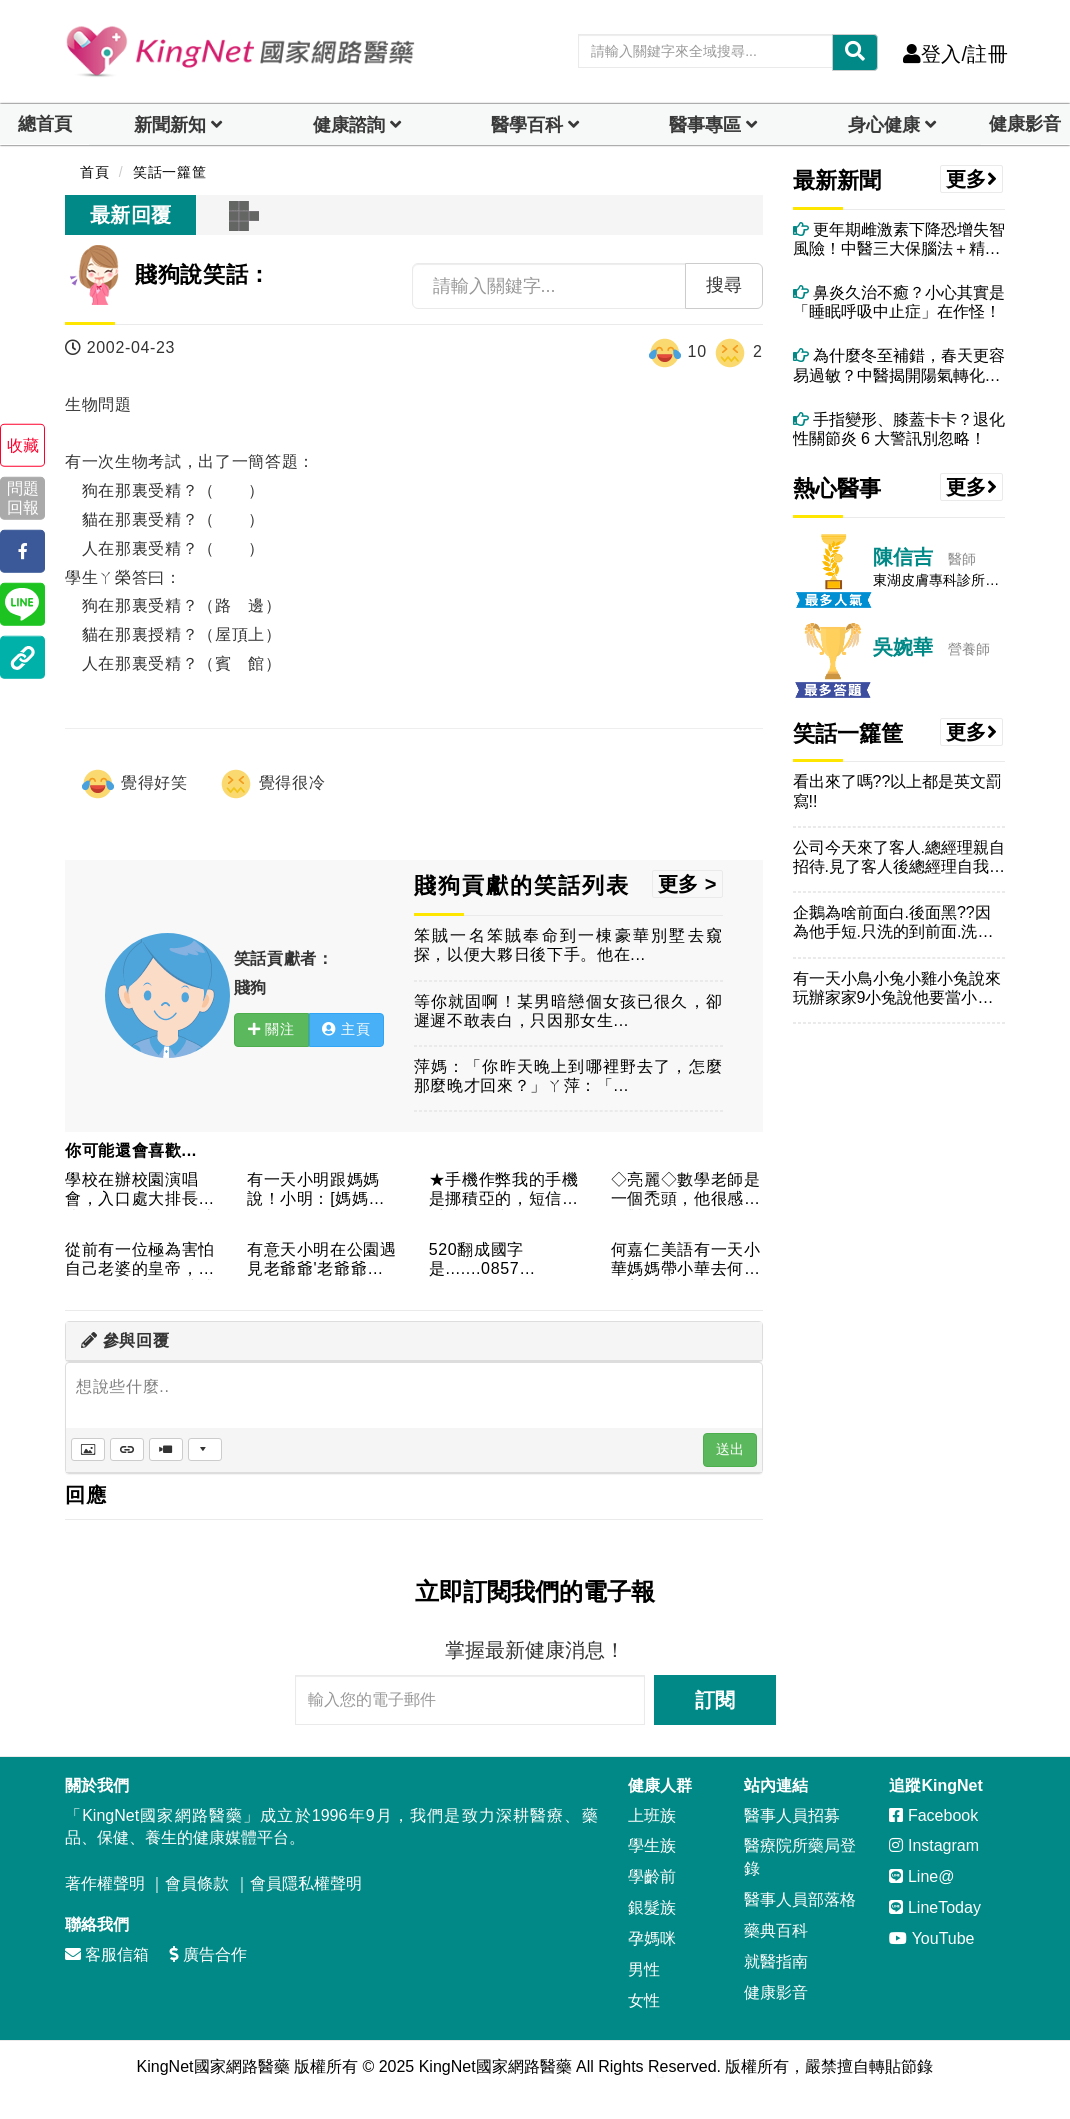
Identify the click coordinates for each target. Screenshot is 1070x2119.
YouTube (931, 1938)
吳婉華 (903, 647)
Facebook (933, 1815)
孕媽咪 (652, 1938)
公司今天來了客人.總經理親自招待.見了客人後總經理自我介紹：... (899, 857)
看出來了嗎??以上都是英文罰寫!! (898, 791)
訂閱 (715, 1700)
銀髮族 (652, 1907)
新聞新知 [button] (170, 125)
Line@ (921, 1876)
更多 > (687, 884)
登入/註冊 (955, 54)
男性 (644, 1969)
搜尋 (724, 285)
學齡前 (652, 1876)
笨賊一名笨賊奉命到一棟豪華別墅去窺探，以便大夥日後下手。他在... (568, 945)
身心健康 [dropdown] (884, 125)
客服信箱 (107, 1954)
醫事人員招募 (792, 1815)
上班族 (652, 1815)
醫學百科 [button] (527, 125)
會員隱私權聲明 (306, 1883)
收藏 (23, 445)
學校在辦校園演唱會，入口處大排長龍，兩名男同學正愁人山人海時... (140, 1190)
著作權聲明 (105, 1883)
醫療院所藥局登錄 (800, 1857)
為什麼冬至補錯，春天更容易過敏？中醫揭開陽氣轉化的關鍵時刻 (899, 365)
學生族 (652, 1845)
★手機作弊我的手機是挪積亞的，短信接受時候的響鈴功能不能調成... (504, 1190)
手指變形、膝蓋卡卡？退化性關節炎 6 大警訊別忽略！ (899, 429)
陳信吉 (903, 557)
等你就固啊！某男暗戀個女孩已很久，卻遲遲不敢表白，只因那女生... (568, 1011)
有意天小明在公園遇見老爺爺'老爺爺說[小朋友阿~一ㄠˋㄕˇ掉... (322, 1260)
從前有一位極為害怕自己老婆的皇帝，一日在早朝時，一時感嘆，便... (140, 1260)
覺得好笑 (134, 784)
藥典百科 (776, 1930)
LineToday (934, 1907)
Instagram (934, 1845)
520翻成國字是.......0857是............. (476, 1260)
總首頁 (45, 124)
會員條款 (197, 1883)
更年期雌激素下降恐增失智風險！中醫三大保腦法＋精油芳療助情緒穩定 (899, 239)
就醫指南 (776, 1961)
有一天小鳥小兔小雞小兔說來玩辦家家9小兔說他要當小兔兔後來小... (897, 988)
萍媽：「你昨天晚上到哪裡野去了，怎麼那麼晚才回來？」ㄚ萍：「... (568, 1076)
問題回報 (23, 498)
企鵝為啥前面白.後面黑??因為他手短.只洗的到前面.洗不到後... (893, 922)
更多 (972, 179)
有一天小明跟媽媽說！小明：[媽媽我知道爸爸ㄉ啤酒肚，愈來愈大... (322, 1190)
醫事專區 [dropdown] (705, 125)
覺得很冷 (272, 784)
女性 (644, 2000)
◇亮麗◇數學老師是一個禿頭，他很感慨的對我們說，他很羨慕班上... (686, 1190)
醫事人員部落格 (800, 1899)
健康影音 (1025, 124)
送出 (730, 1449)
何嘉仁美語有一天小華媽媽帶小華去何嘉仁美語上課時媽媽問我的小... (686, 1260)
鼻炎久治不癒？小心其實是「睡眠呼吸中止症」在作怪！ (899, 302)
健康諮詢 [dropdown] (349, 125)
